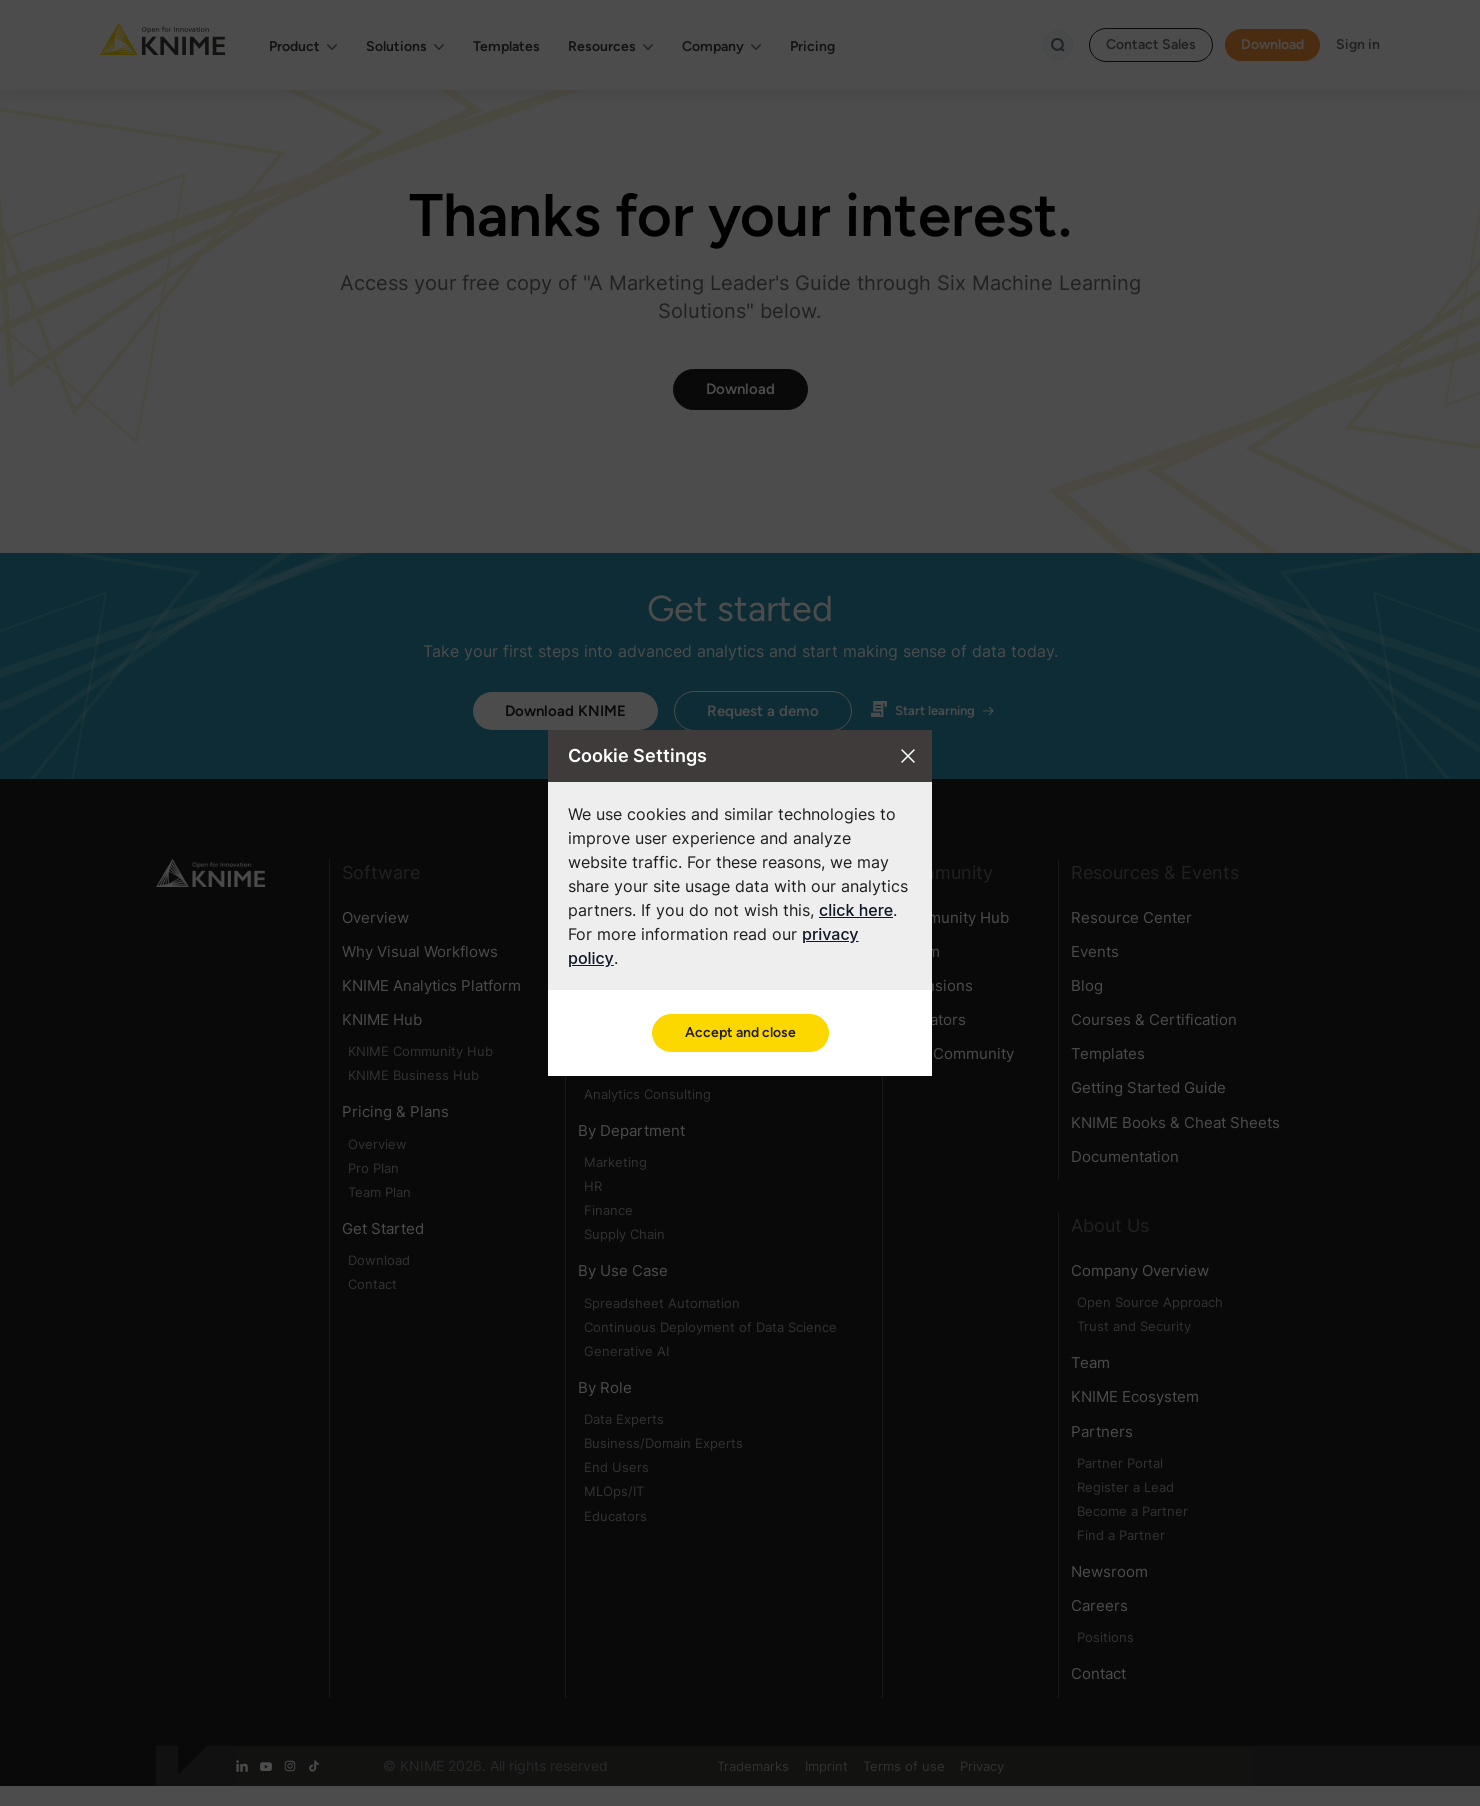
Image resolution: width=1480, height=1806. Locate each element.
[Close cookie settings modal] (908, 756)
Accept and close (740, 1032)
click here (856, 910)
